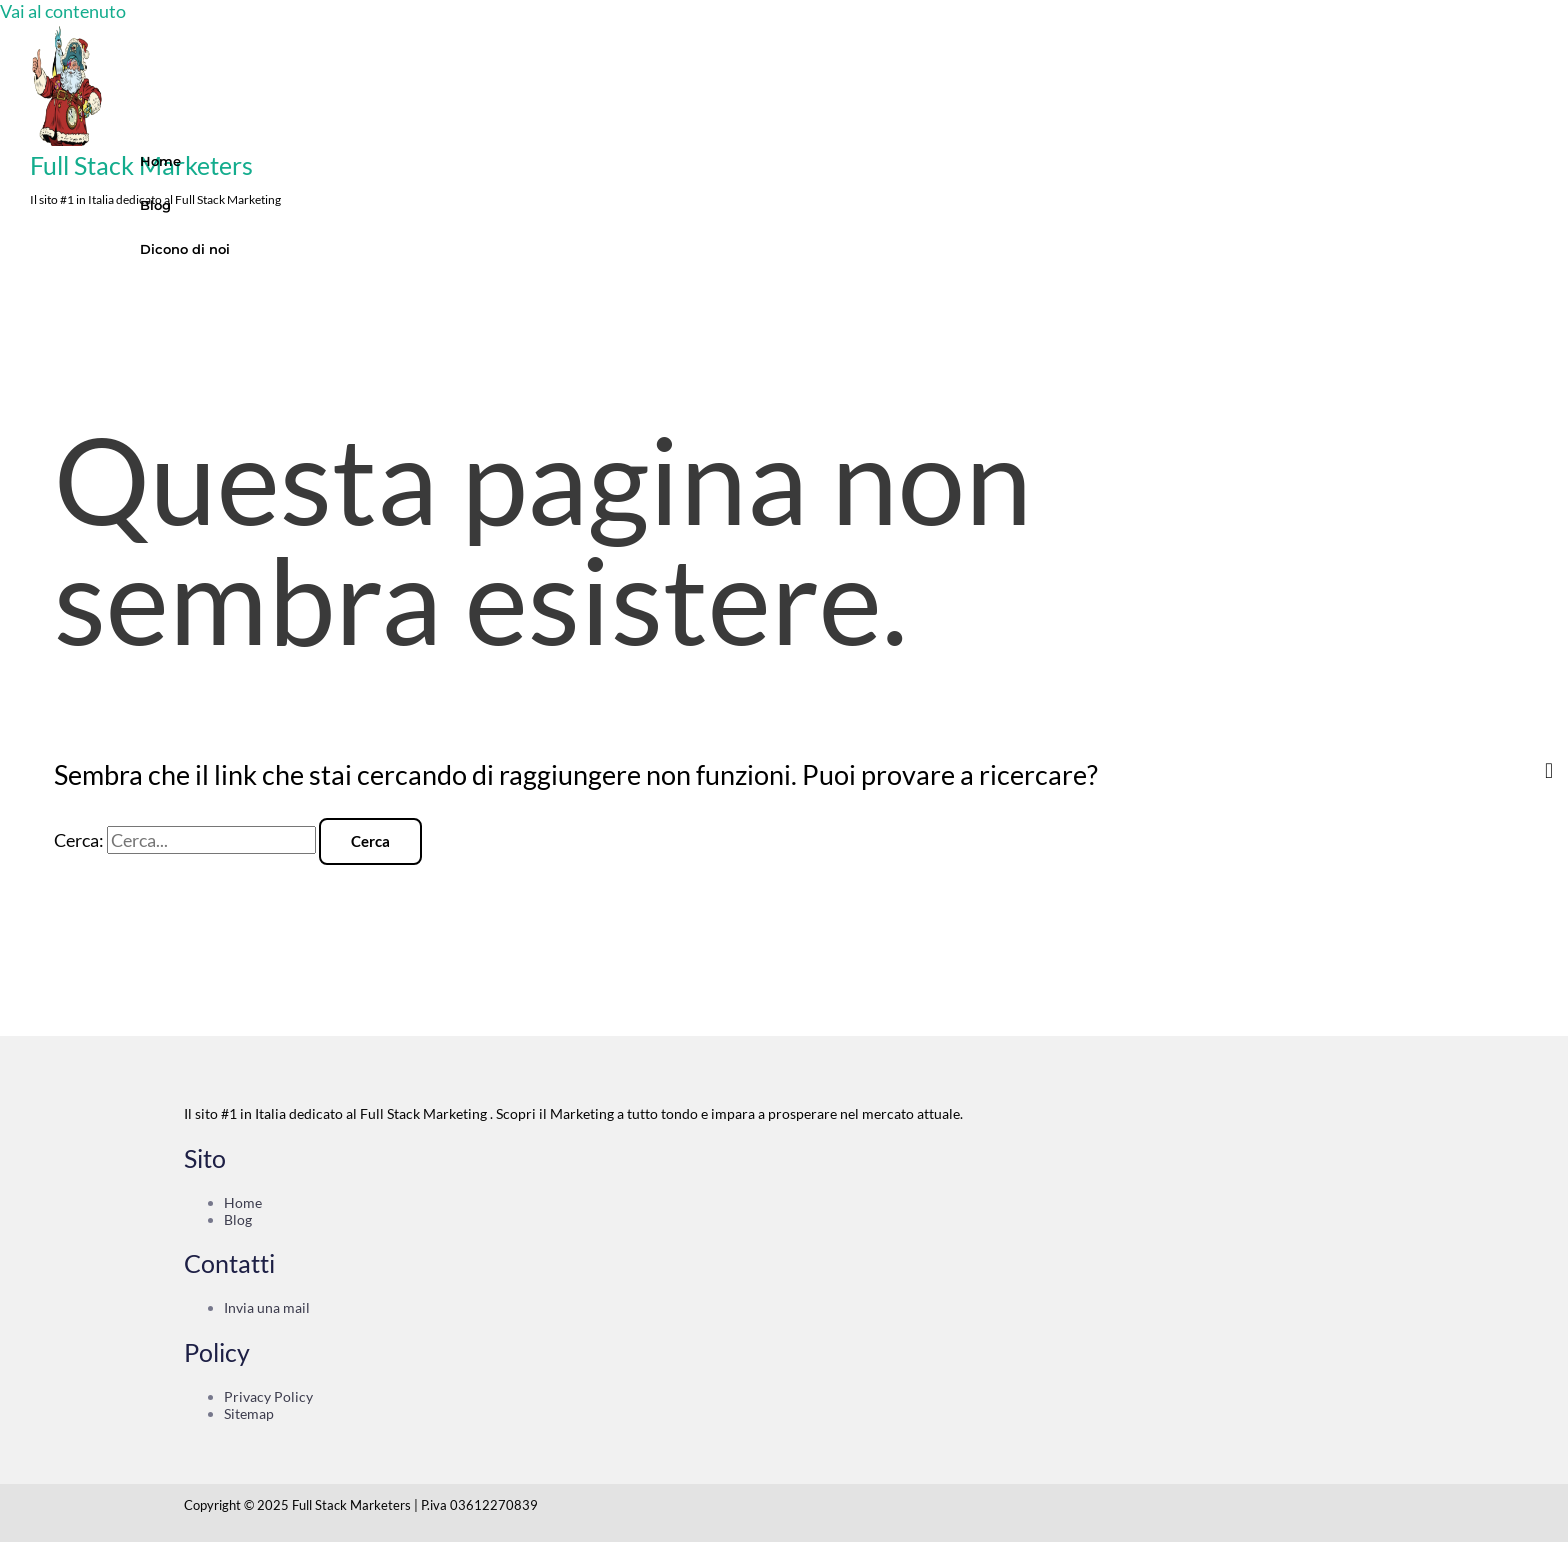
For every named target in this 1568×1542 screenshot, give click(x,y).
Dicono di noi (185, 249)
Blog (155, 205)
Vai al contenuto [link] (63, 11)
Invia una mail (267, 1307)
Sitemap (249, 1413)
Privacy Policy (268, 1396)
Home (160, 161)
